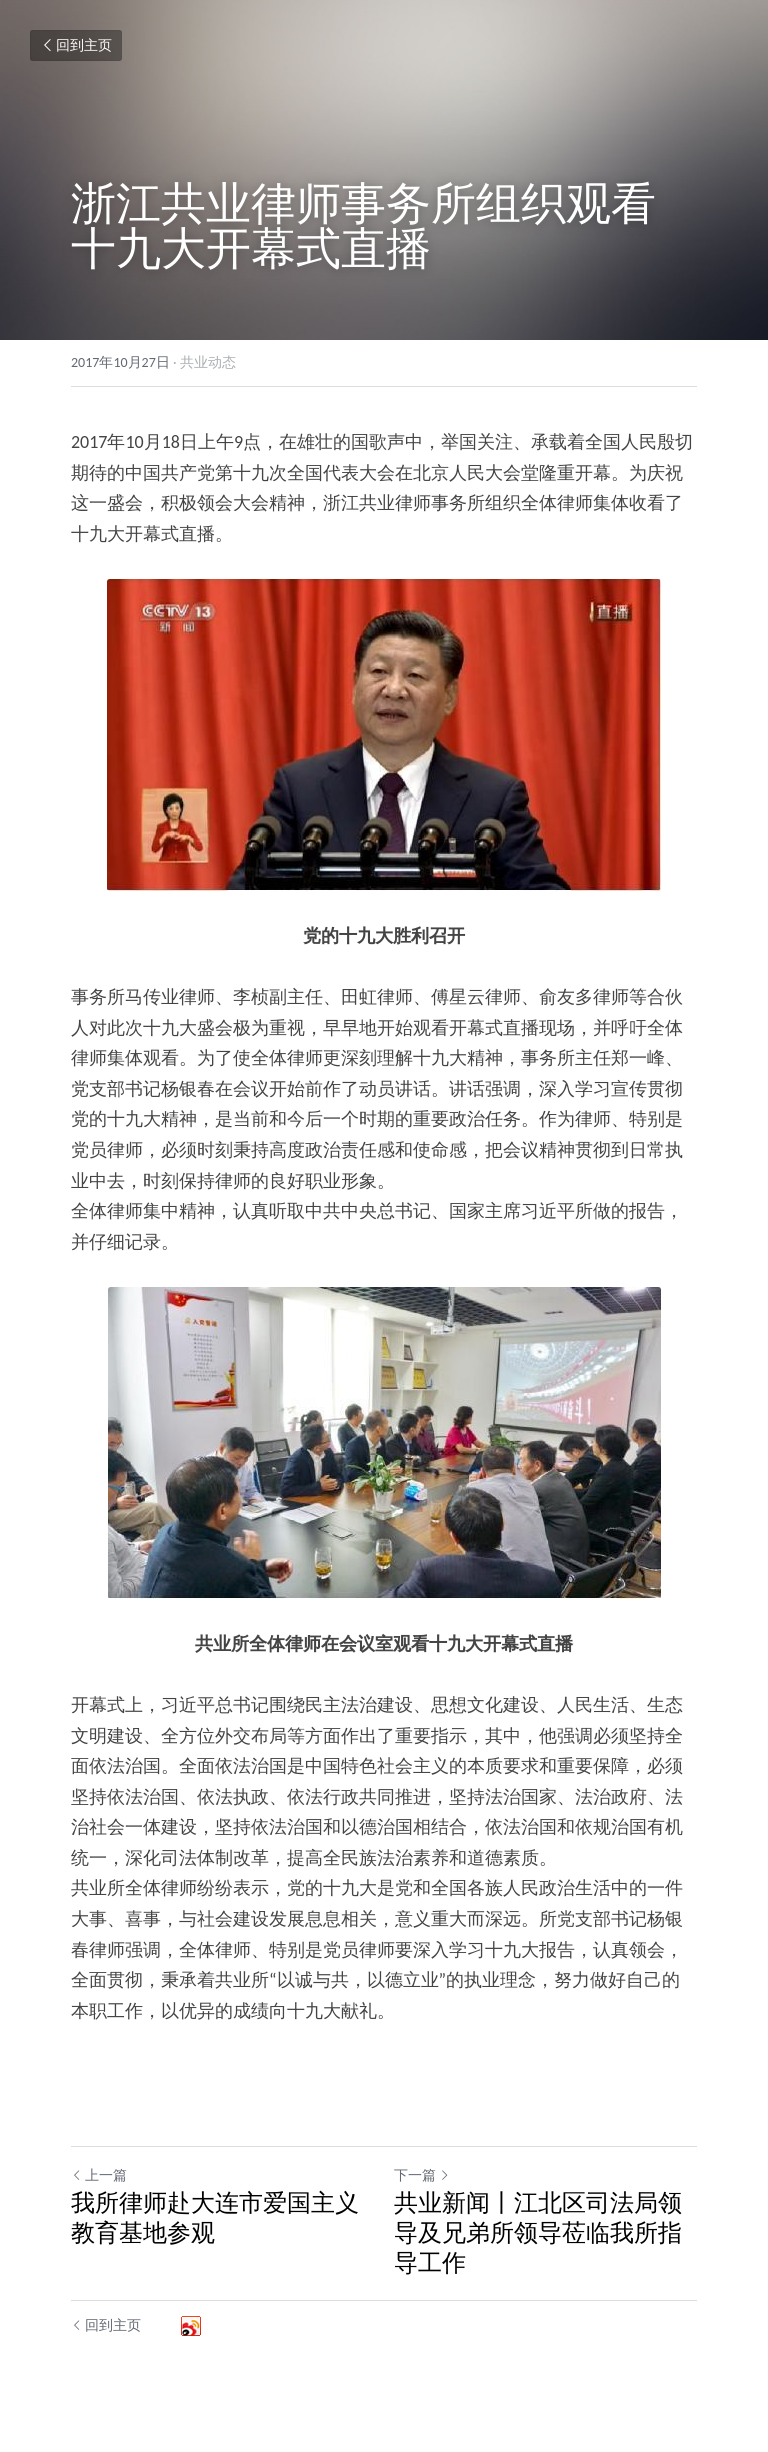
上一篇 (99, 2175)
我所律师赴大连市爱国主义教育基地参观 (215, 2217)
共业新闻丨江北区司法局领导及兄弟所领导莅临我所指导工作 (538, 2232)
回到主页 (76, 45)
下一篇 (422, 2175)
